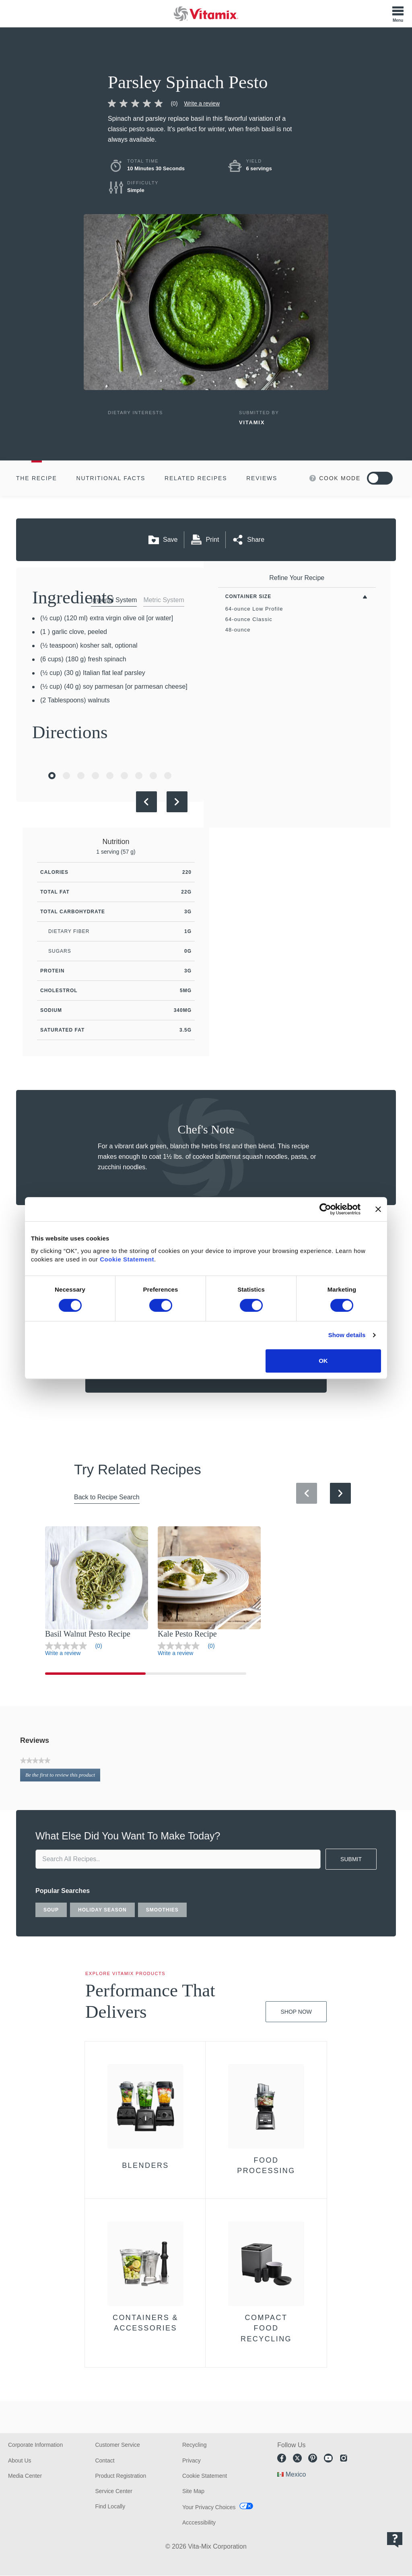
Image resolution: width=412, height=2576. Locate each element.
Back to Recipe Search (107, 1497)
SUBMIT (351, 1859)
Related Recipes (196, 478)
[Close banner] (378, 1209)
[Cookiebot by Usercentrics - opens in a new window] (325, 1209)
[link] (146, 103)
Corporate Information (35, 2445)
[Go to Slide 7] (139, 775)
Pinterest (312, 2458)
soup (51, 1910)
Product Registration (120, 2476)
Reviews (261, 478)
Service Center (113, 2491)
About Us (19, 2460)
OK (323, 1360)
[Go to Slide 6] (124, 775)
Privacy (191, 2460)
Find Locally (110, 2506)
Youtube (328, 2458)
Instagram (343, 2458)
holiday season (102, 1910)
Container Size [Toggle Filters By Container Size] (248, 596)
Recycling (194, 2445)
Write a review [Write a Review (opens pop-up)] (202, 103)
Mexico (296, 2474)
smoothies (162, 1910)
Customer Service (117, 2445)
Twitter (297, 2458)
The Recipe (36, 478)
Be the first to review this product (62, 1776)
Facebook (281, 2458)
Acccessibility (199, 2522)
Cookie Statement (127, 1259)
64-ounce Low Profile (254, 609)
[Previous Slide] (146, 801)
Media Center (25, 2476)
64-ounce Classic (248, 619)
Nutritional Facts (111, 478)
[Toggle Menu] (398, 14)
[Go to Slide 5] (110, 775)
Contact (104, 2460)
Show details (347, 1334)
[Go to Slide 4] (95, 775)
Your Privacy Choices (209, 2507)
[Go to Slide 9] (168, 775)
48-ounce (238, 630)
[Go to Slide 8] (153, 775)
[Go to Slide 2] (66, 775)
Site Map (193, 2491)
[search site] (178, 1859)
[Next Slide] (177, 801)
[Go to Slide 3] (81, 775)
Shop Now (296, 2011)
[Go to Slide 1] (52, 775)
